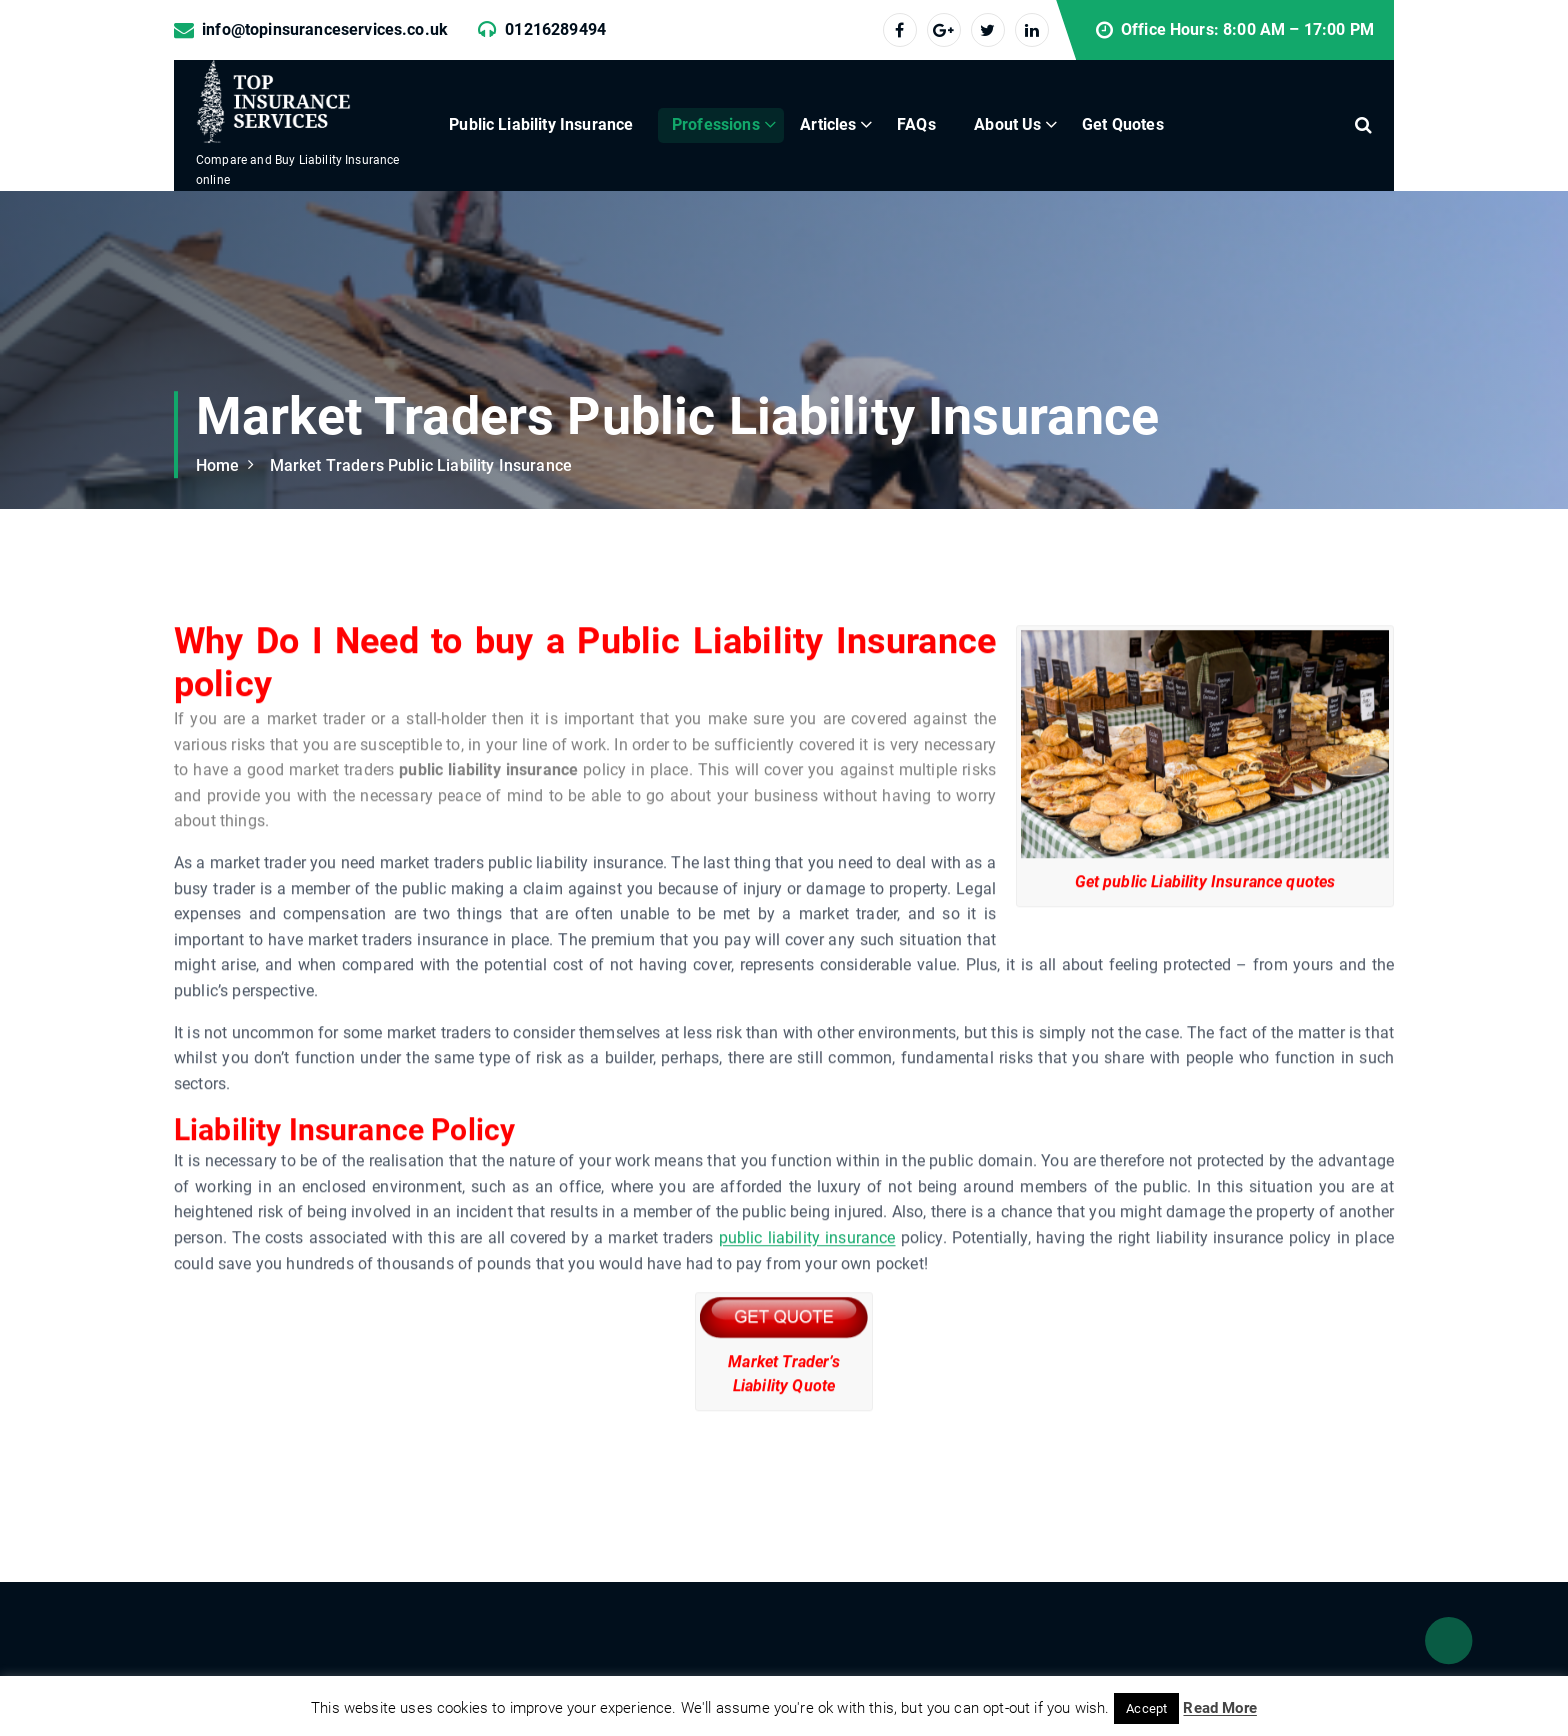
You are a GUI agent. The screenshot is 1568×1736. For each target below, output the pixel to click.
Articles (828, 124)
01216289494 (555, 29)
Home (218, 465)
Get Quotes (1123, 124)
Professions (716, 124)
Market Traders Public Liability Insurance (421, 465)
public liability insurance (806, 1300)
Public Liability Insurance (541, 124)
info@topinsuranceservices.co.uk (325, 29)
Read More (1219, 1708)
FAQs (916, 124)
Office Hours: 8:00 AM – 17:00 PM (1247, 29)
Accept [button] (1146, 1708)
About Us (1007, 124)
